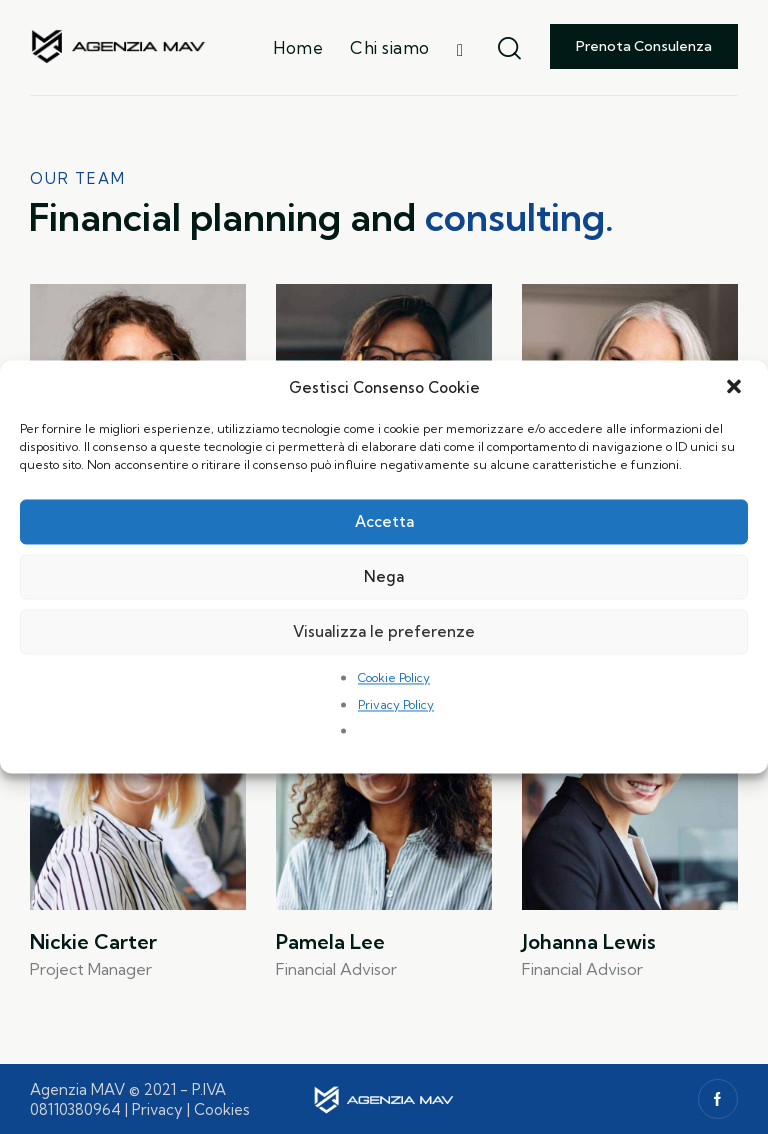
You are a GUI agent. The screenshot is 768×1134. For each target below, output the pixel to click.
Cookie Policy (394, 678)
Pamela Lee (330, 941)
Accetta (384, 521)
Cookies (222, 1109)
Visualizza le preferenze (384, 631)
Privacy (157, 1109)
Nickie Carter (93, 941)
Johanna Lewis (589, 941)
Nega (384, 576)
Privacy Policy (396, 704)
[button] (736, 388)
